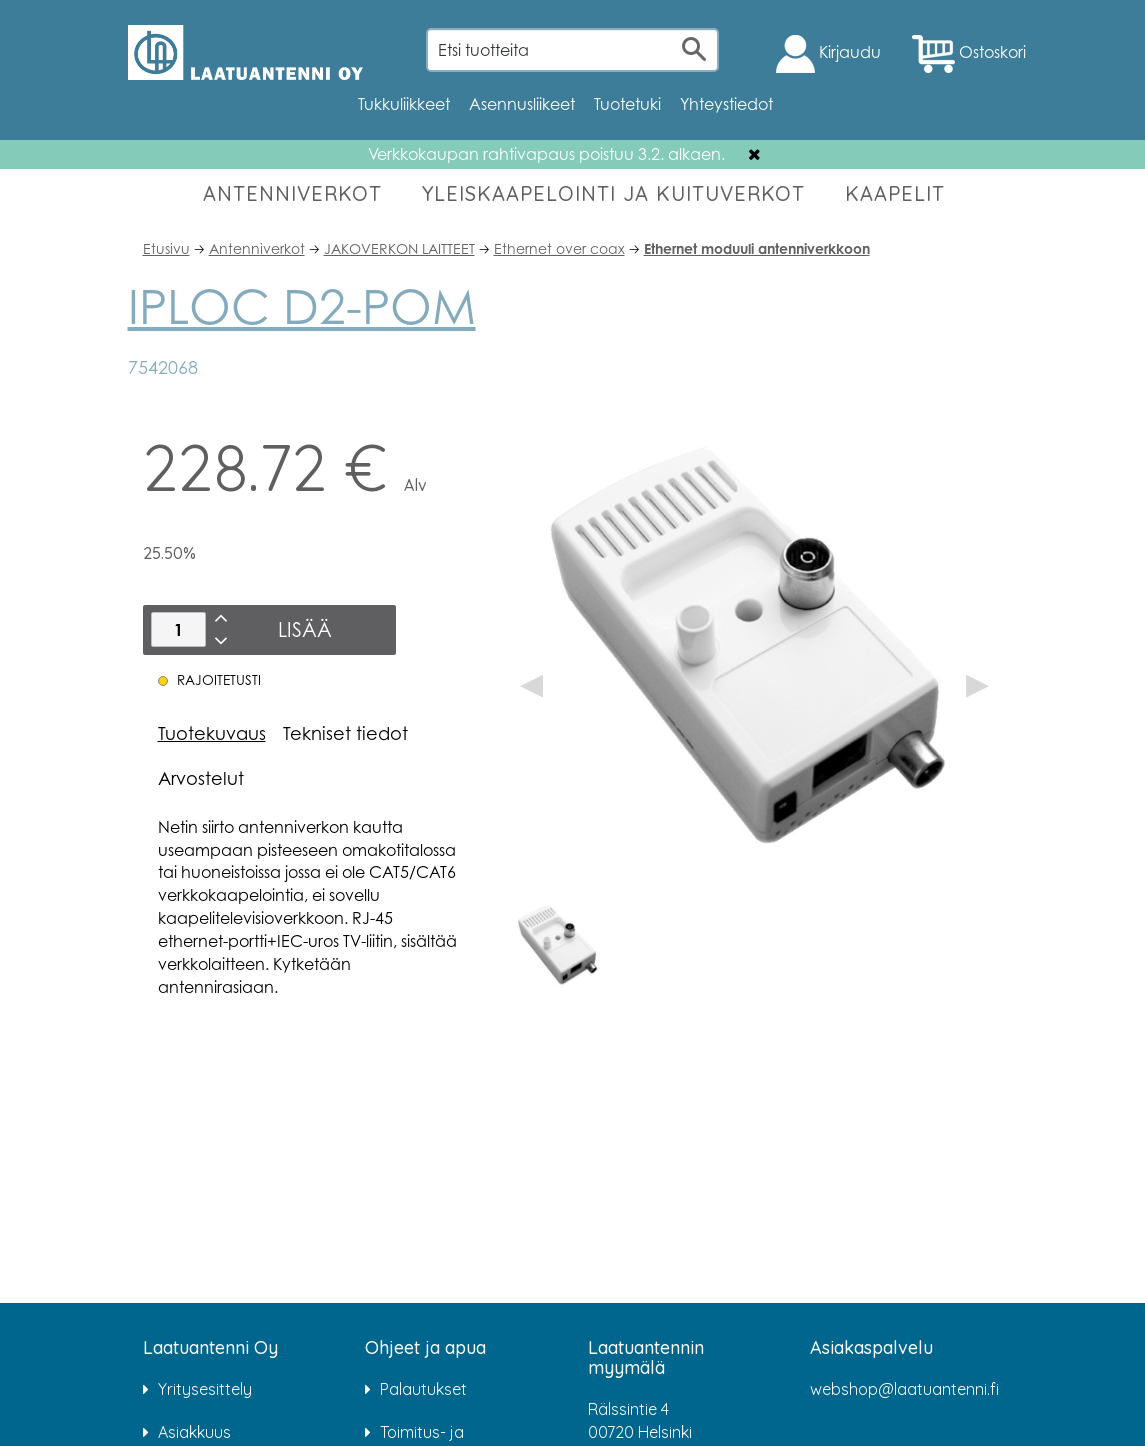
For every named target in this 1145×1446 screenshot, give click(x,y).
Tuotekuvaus (212, 733)
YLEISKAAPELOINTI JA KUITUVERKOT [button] (613, 193)
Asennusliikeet (522, 104)
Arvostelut (201, 778)
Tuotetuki (627, 104)
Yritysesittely (205, 1389)
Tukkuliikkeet (404, 104)
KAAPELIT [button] (895, 193)
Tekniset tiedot (345, 733)
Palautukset (423, 1389)
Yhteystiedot (726, 104)
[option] (559, 946)
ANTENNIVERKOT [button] (292, 193)
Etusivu (166, 248)
